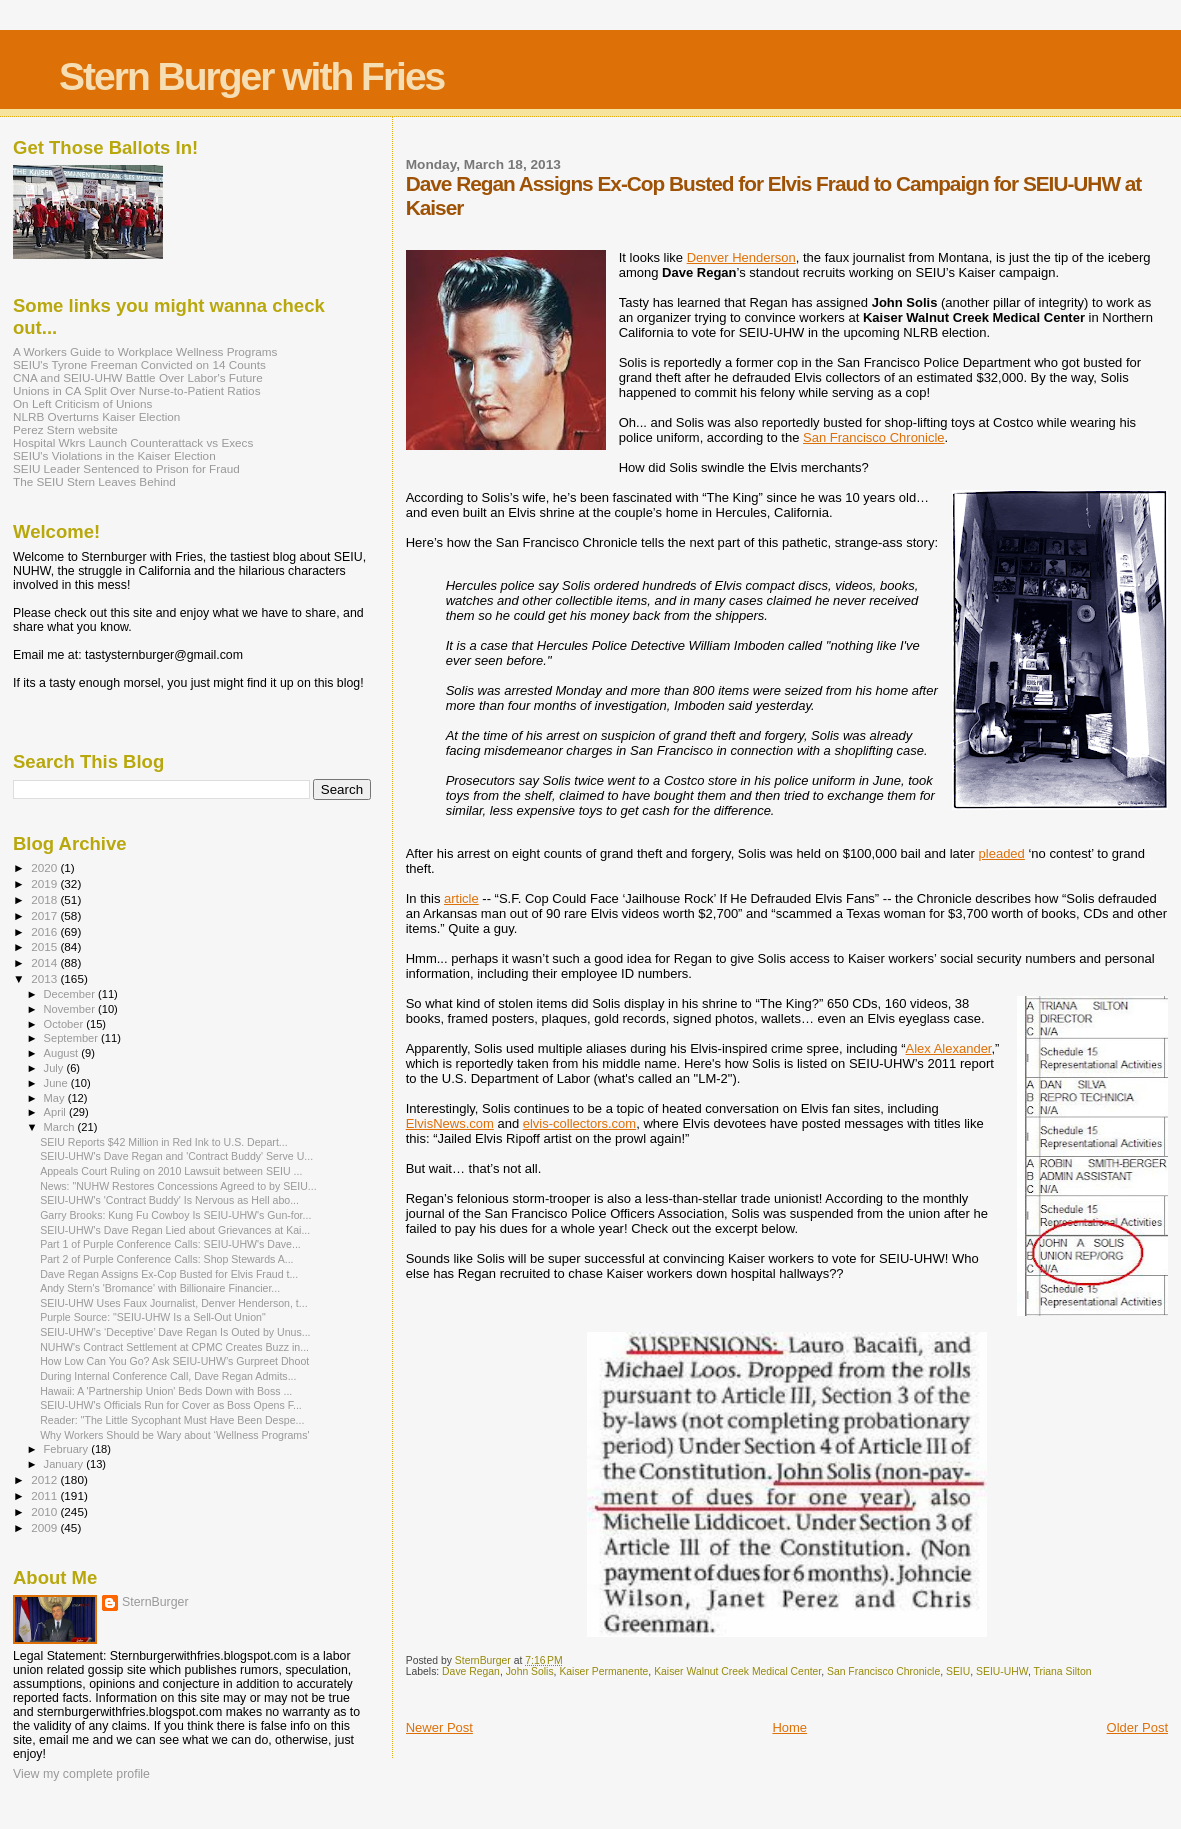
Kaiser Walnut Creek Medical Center (737, 1671)
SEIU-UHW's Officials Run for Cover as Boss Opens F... (171, 1405)
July (55, 1068)
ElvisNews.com (450, 1123)
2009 (45, 1527)
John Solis (530, 1671)
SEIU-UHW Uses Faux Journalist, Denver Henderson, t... (173, 1303)
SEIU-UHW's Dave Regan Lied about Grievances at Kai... (175, 1230)
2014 (45, 962)
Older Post (1137, 1727)
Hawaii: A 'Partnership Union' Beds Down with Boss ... (166, 1391)
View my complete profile (81, 1774)
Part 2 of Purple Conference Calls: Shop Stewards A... (166, 1259)
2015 (45, 946)
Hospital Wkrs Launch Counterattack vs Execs (133, 442)
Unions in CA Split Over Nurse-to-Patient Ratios (137, 390)
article (461, 898)
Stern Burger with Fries (251, 76)
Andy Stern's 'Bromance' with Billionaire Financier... (160, 1288)
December (71, 994)
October (65, 1024)
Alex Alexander (948, 1048)
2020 (45, 867)
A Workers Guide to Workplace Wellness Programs (145, 351)
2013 (45, 978)
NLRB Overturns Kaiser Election (96, 416)
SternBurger (155, 1602)
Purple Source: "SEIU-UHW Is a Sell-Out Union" (153, 1317)
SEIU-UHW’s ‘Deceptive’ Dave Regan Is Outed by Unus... (175, 1332)
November (71, 1009)
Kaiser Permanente (603, 1671)
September (73, 1038)
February (68, 1449)
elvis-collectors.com (579, 1123)
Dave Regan (471, 1671)
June (57, 1083)
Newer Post (439, 1727)
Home (789, 1727)
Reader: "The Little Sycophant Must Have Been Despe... (172, 1420)
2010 (45, 1511)
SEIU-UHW (1002, 1671)
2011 (45, 1495)
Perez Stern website (65, 429)
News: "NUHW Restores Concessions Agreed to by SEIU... (178, 1186)
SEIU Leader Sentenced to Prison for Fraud (126, 468)
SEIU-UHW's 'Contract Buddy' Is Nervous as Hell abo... (169, 1200)
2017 (45, 915)
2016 (45, 931)
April (56, 1112)
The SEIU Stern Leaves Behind (94, 481)
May (56, 1098)
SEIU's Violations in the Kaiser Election (114, 455)
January (65, 1464)
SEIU (958, 1671)
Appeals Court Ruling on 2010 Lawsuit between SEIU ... (171, 1171)
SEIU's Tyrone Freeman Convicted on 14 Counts (139, 364)
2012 (45, 1479)
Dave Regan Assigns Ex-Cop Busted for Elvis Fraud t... (169, 1274)
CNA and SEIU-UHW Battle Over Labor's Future (138, 377)
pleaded (1002, 853)
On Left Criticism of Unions (82, 403)
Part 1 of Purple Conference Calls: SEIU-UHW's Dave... (170, 1244)
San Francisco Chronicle (874, 437)
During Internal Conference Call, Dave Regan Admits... (168, 1376)
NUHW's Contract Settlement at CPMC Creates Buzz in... (174, 1347)
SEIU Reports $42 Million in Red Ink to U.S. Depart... (164, 1142)
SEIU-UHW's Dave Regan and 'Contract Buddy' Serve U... (176, 1156)
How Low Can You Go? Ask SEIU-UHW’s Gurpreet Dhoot (174, 1361)
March (61, 1127)
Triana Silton (1063, 1671)
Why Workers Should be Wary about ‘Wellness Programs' (174, 1435)
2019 (45, 883)
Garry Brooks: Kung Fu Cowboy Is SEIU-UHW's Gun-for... (175, 1215)
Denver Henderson (741, 257)
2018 (45, 899)
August (63, 1053)
